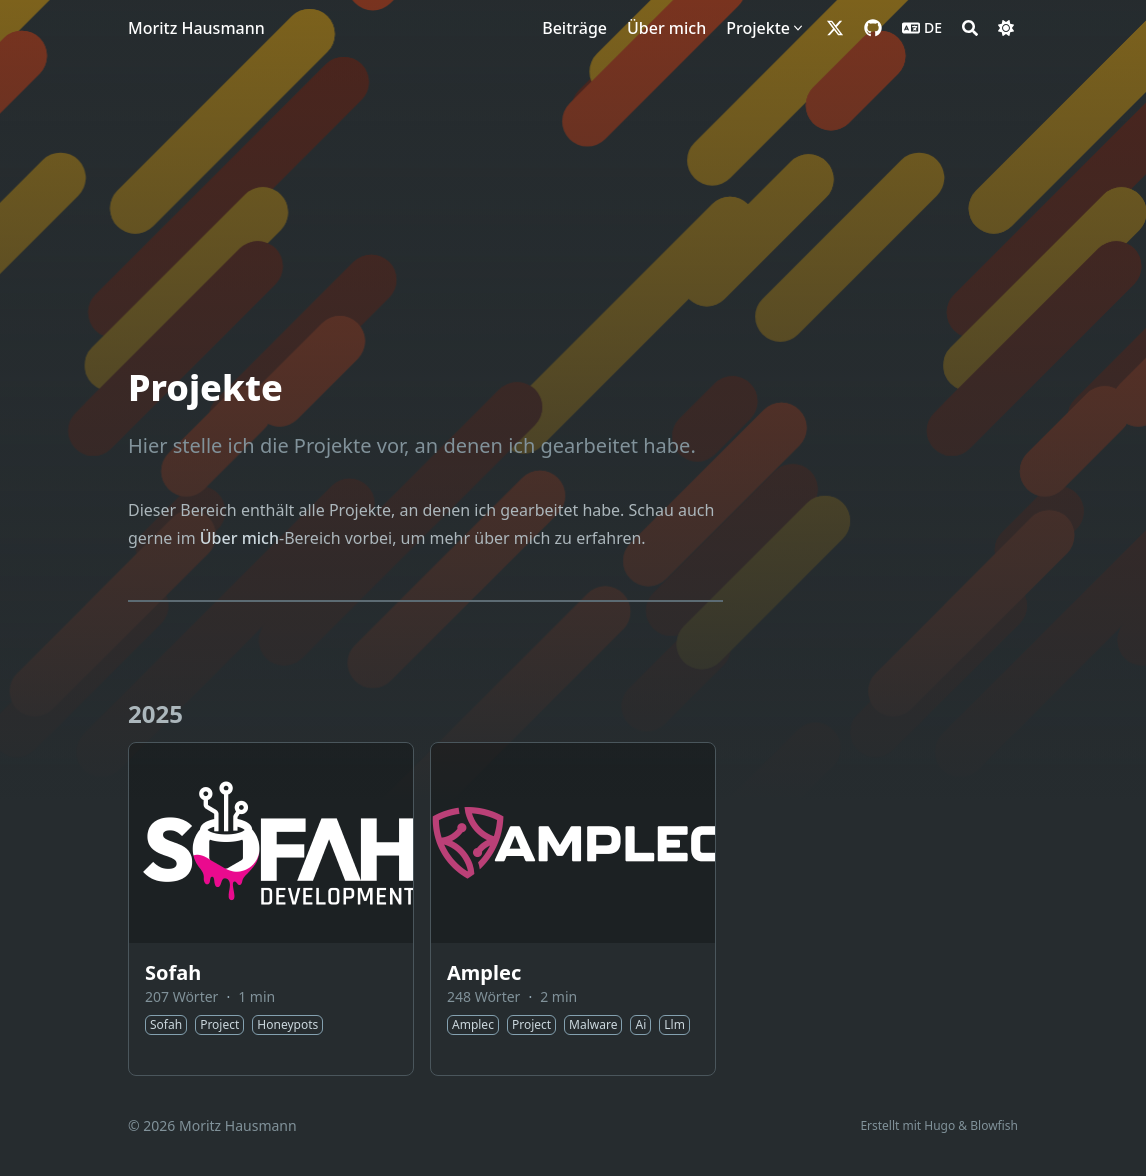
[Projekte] (766, 28)
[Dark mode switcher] (1006, 28)
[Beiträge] (574, 28)
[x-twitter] (835, 28)
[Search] (970, 28)
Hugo (939, 1125)
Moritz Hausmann (196, 28)
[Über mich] (666, 28)
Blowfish (994, 1125)
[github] (873, 28)
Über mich (239, 538)
